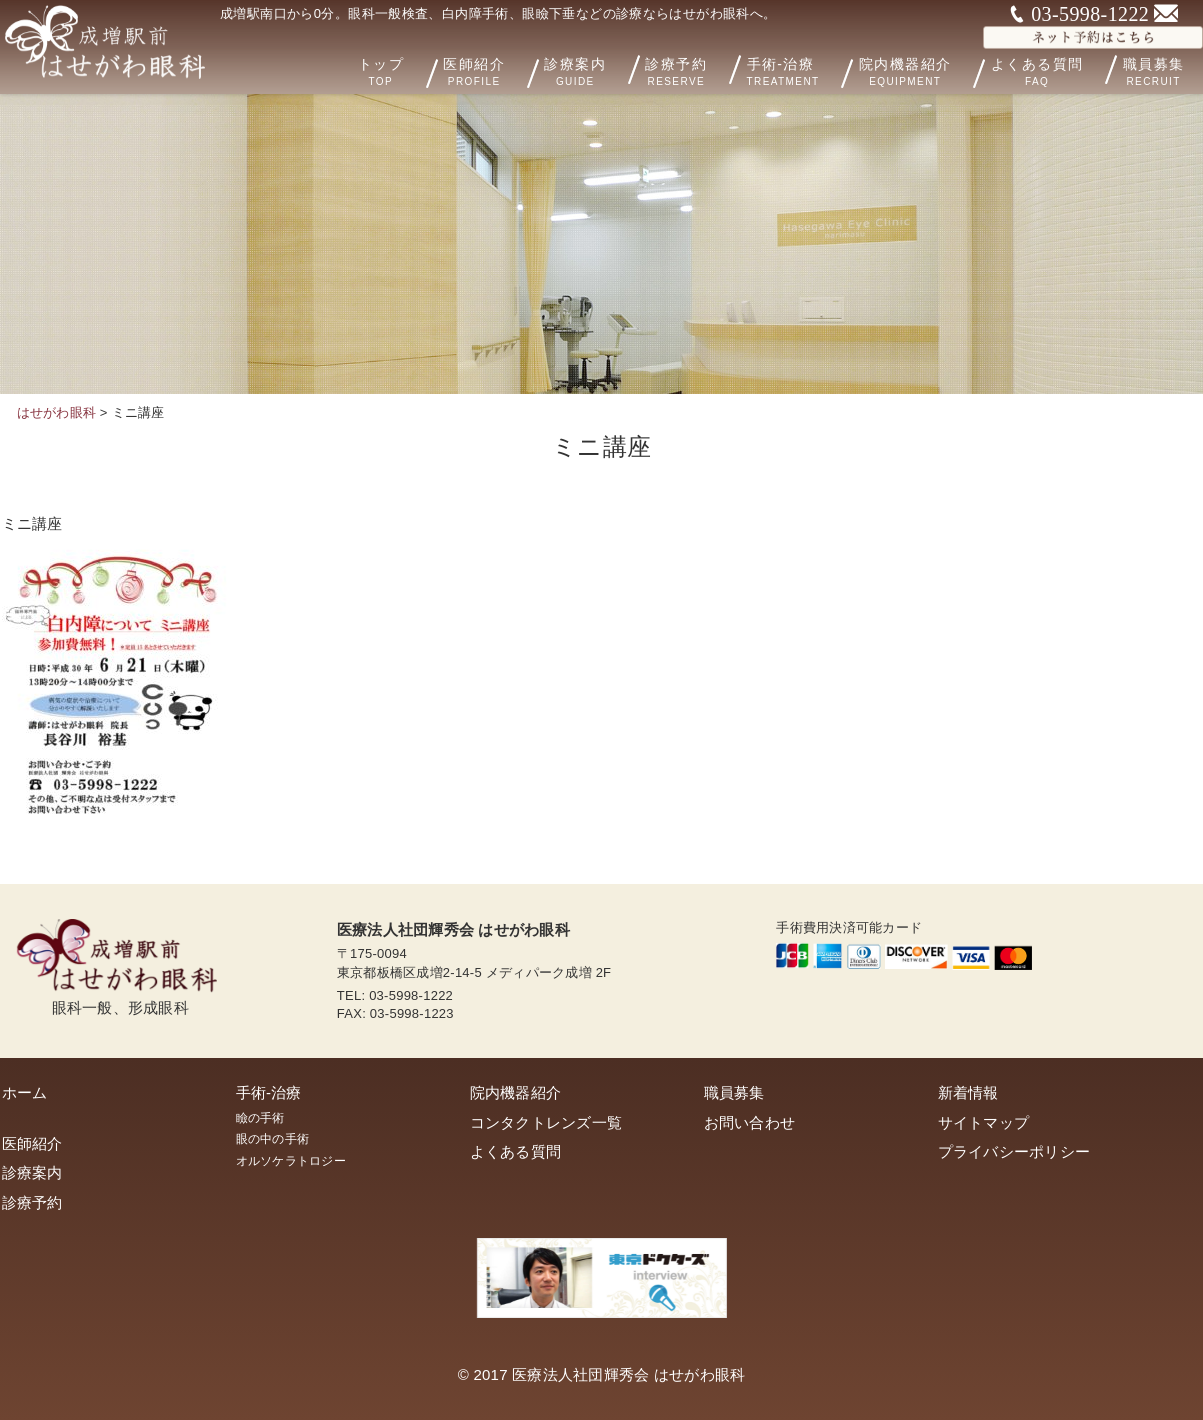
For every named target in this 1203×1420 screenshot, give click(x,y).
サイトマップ (984, 1122)
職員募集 (734, 1092)
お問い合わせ (750, 1122)
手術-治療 (814, 70)
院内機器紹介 (933, 70)
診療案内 (606, 69)
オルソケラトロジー (291, 1161)
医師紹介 (518, 70)
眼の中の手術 (273, 1139)
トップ (428, 70)
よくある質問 (1052, 69)
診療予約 (703, 69)
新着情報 (968, 1092)
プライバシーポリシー (1014, 1151)
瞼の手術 (260, 1118)
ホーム (25, 1092)
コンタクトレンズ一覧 (546, 1122)
